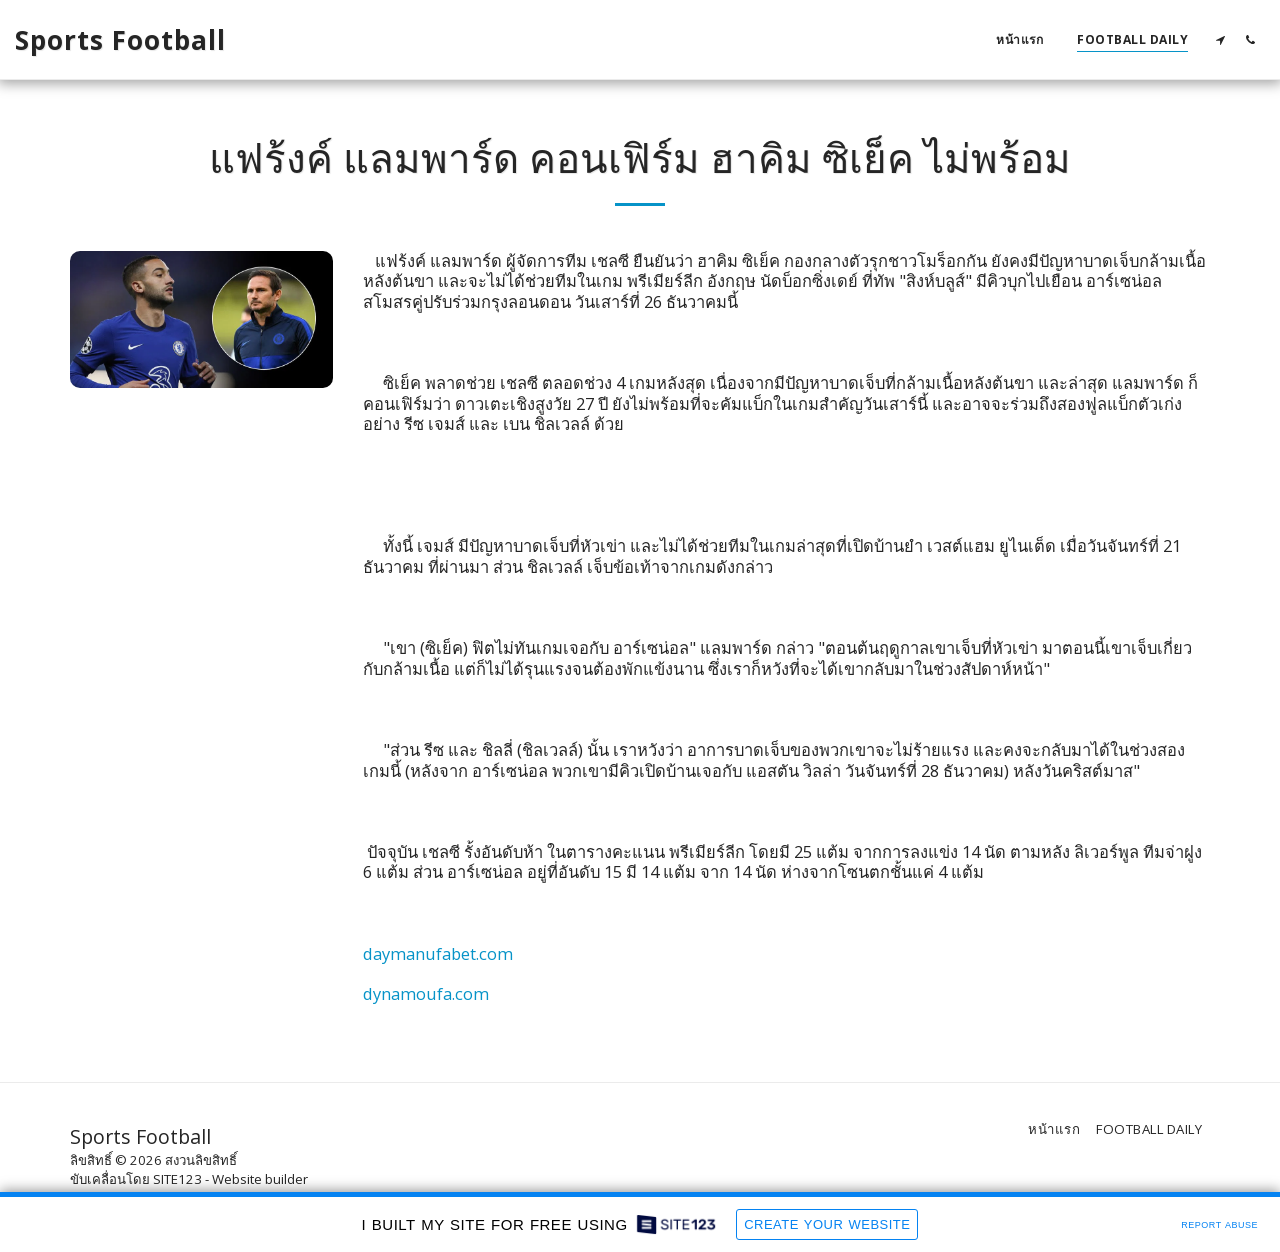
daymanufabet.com (438, 953)
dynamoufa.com (426, 993)
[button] (1220, 39)
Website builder (260, 1179)
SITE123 (177, 1179)
